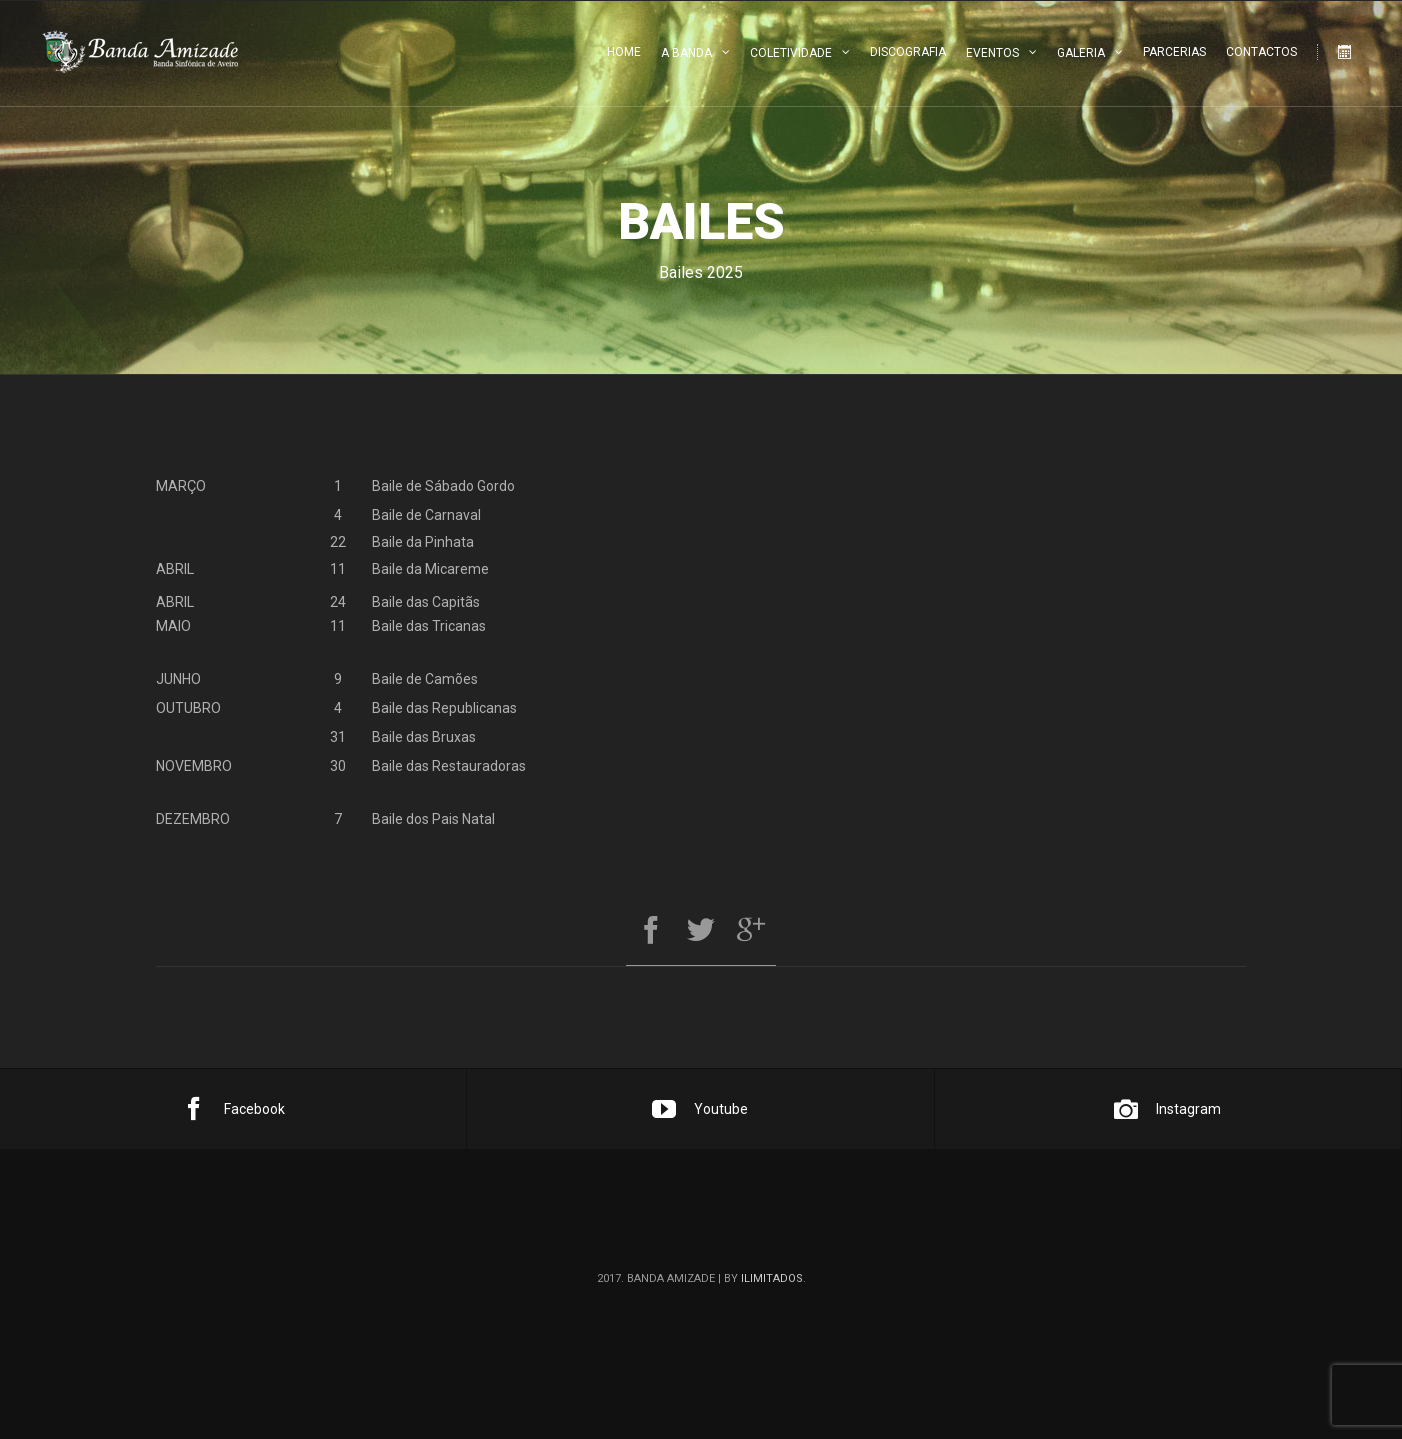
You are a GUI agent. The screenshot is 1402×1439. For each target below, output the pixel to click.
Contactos (1261, 52)
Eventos (992, 53)
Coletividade (791, 53)
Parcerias (1174, 52)
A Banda (686, 53)
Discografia (908, 52)
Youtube (700, 1109)
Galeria (1081, 53)
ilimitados (772, 1278)
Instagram (1167, 1109)
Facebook (233, 1109)
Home (624, 52)
